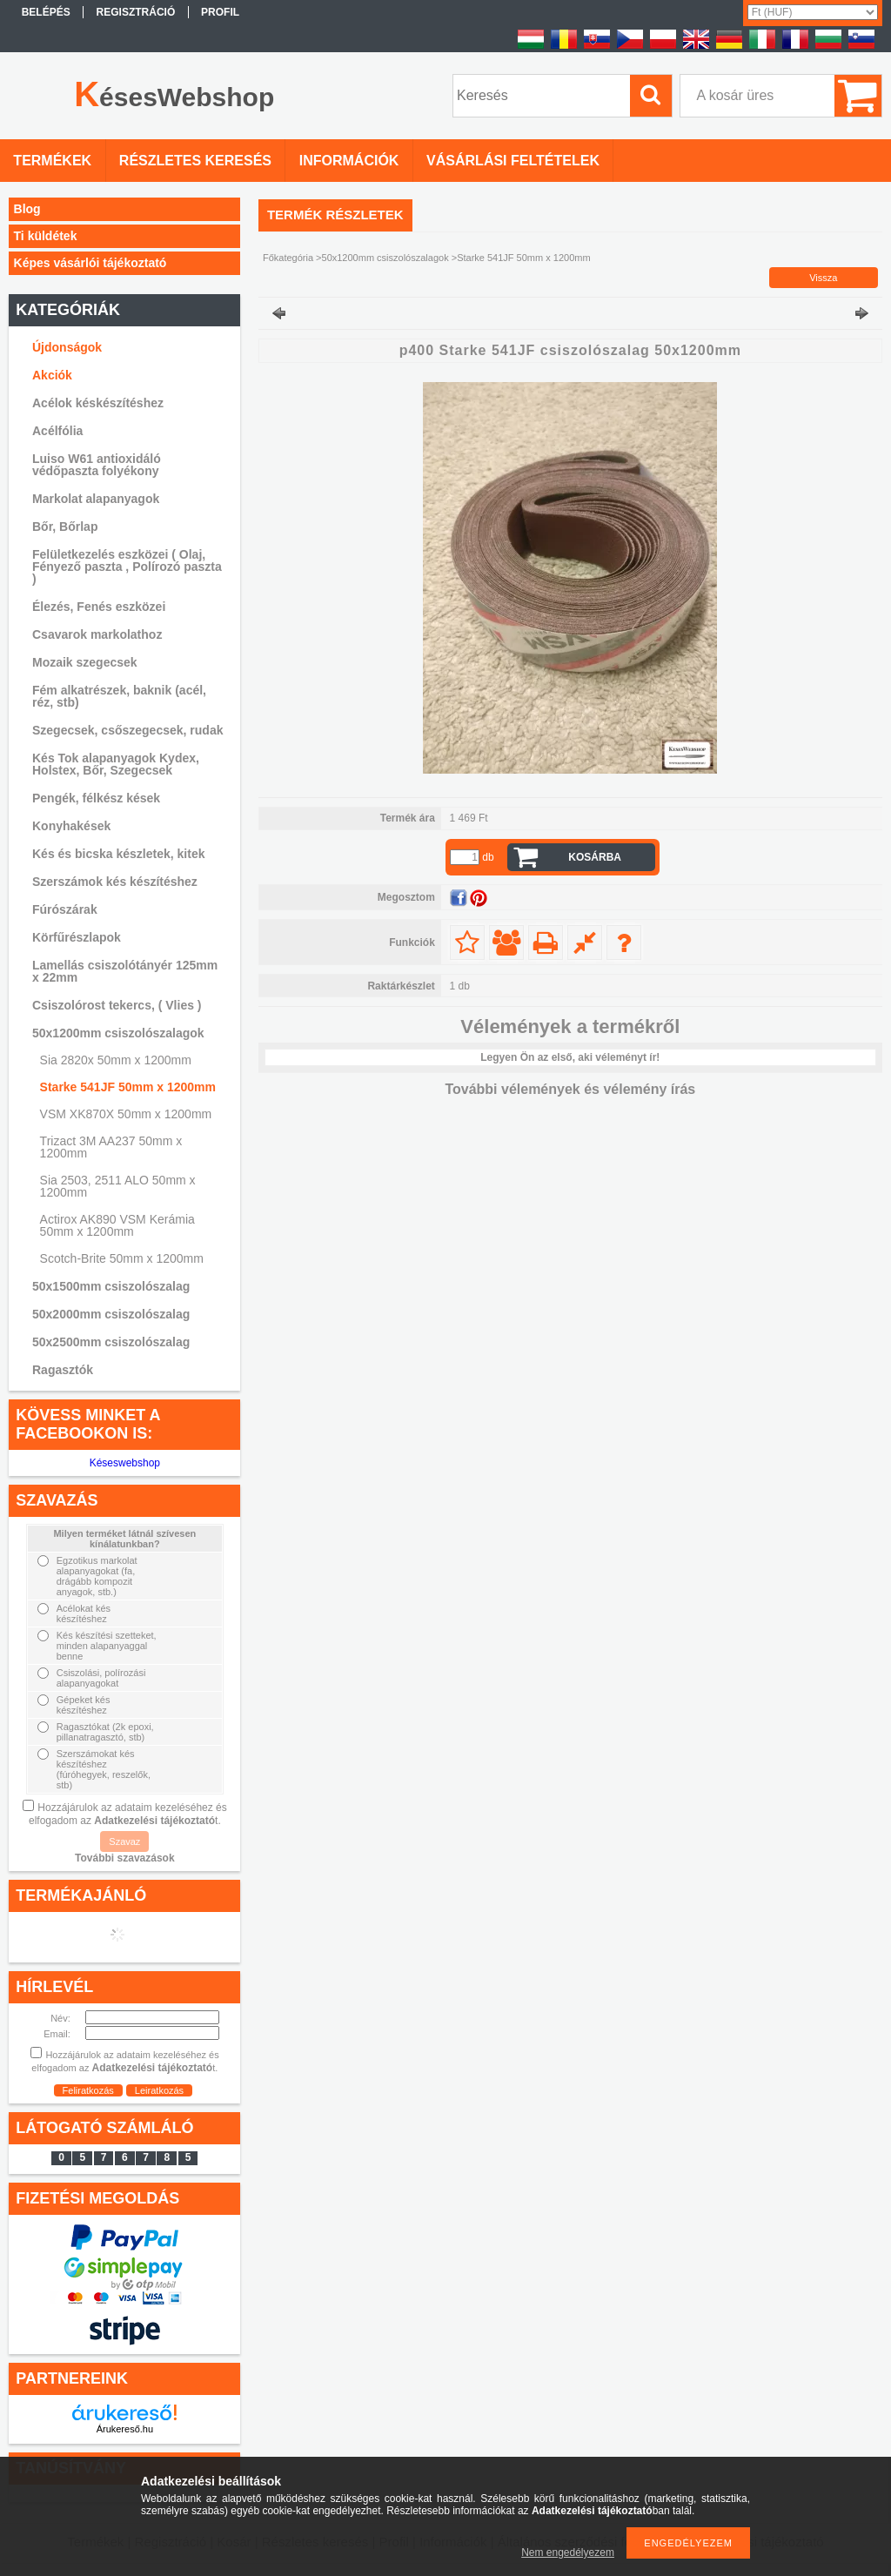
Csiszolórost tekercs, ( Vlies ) (117, 1005)
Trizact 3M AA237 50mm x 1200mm (111, 1147)
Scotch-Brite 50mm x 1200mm (122, 1258)
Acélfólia (57, 431)
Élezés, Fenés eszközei (98, 607)
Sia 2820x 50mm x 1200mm (115, 1060)
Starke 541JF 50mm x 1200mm (128, 1087)
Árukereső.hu (125, 2429)
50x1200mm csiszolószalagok (385, 257)
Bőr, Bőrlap (64, 526)
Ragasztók (62, 1370)
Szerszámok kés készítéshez (115, 882)
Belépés (46, 12)
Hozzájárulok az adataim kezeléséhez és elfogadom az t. (128, 1814)
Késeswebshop (125, 1463)
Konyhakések (71, 826)
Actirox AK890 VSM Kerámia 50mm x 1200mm (117, 1225)
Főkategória (288, 257)
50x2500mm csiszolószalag (111, 1342)
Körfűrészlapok (76, 937)
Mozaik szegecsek (84, 662)
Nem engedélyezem (567, 2552)
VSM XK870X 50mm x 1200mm (126, 1114)
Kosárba (594, 857)
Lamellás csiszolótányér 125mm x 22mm (125, 971)
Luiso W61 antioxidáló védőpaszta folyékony (96, 465)
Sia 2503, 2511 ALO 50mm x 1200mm (118, 1186)
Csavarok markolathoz (97, 634)
